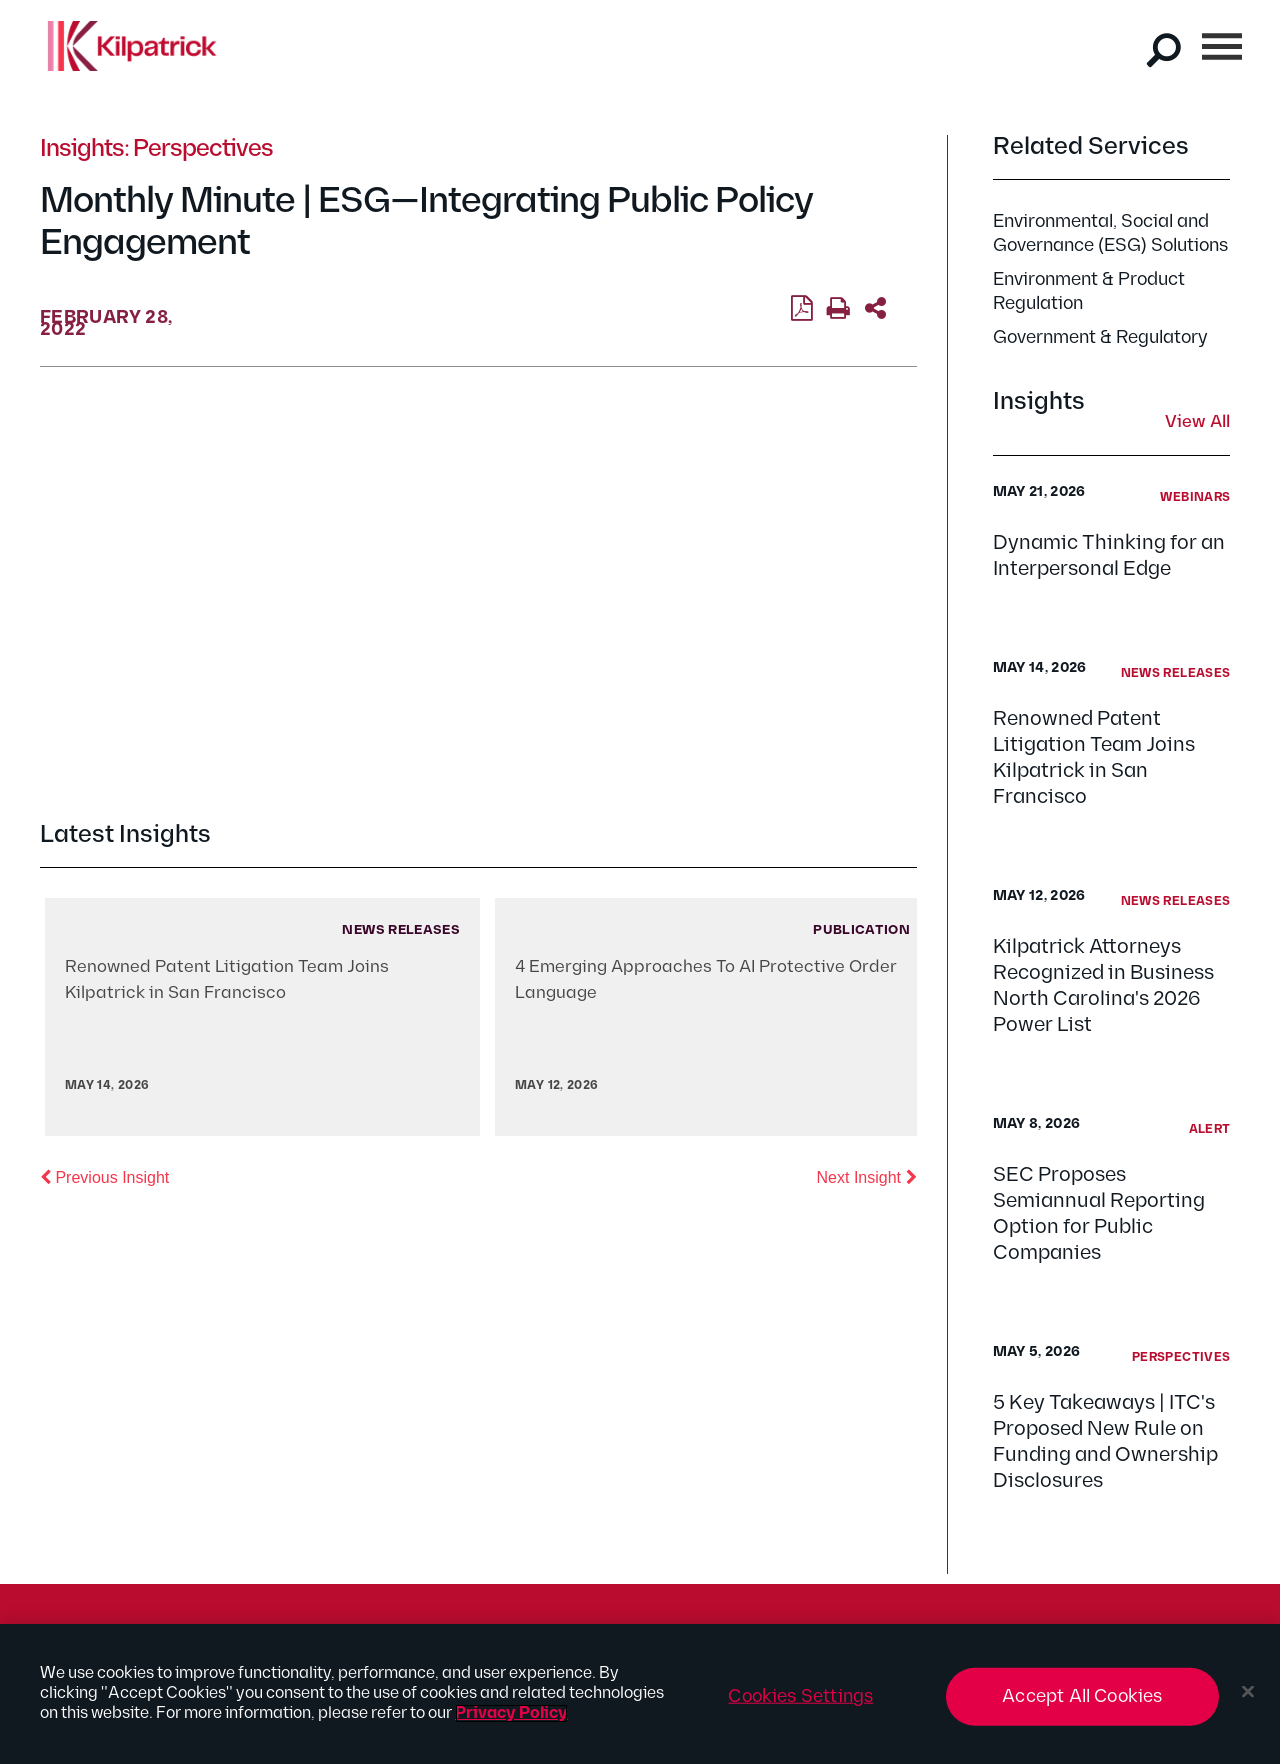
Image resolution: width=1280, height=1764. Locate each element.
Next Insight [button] (867, 1176)
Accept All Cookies (1082, 1696)
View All (1197, 423)
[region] (640, 1694)
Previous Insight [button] (104, 1176)
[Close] (1248, 1692)
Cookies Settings (800, 1696)
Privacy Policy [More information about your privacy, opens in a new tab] (511, 1713)
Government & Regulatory (1100, 337)
